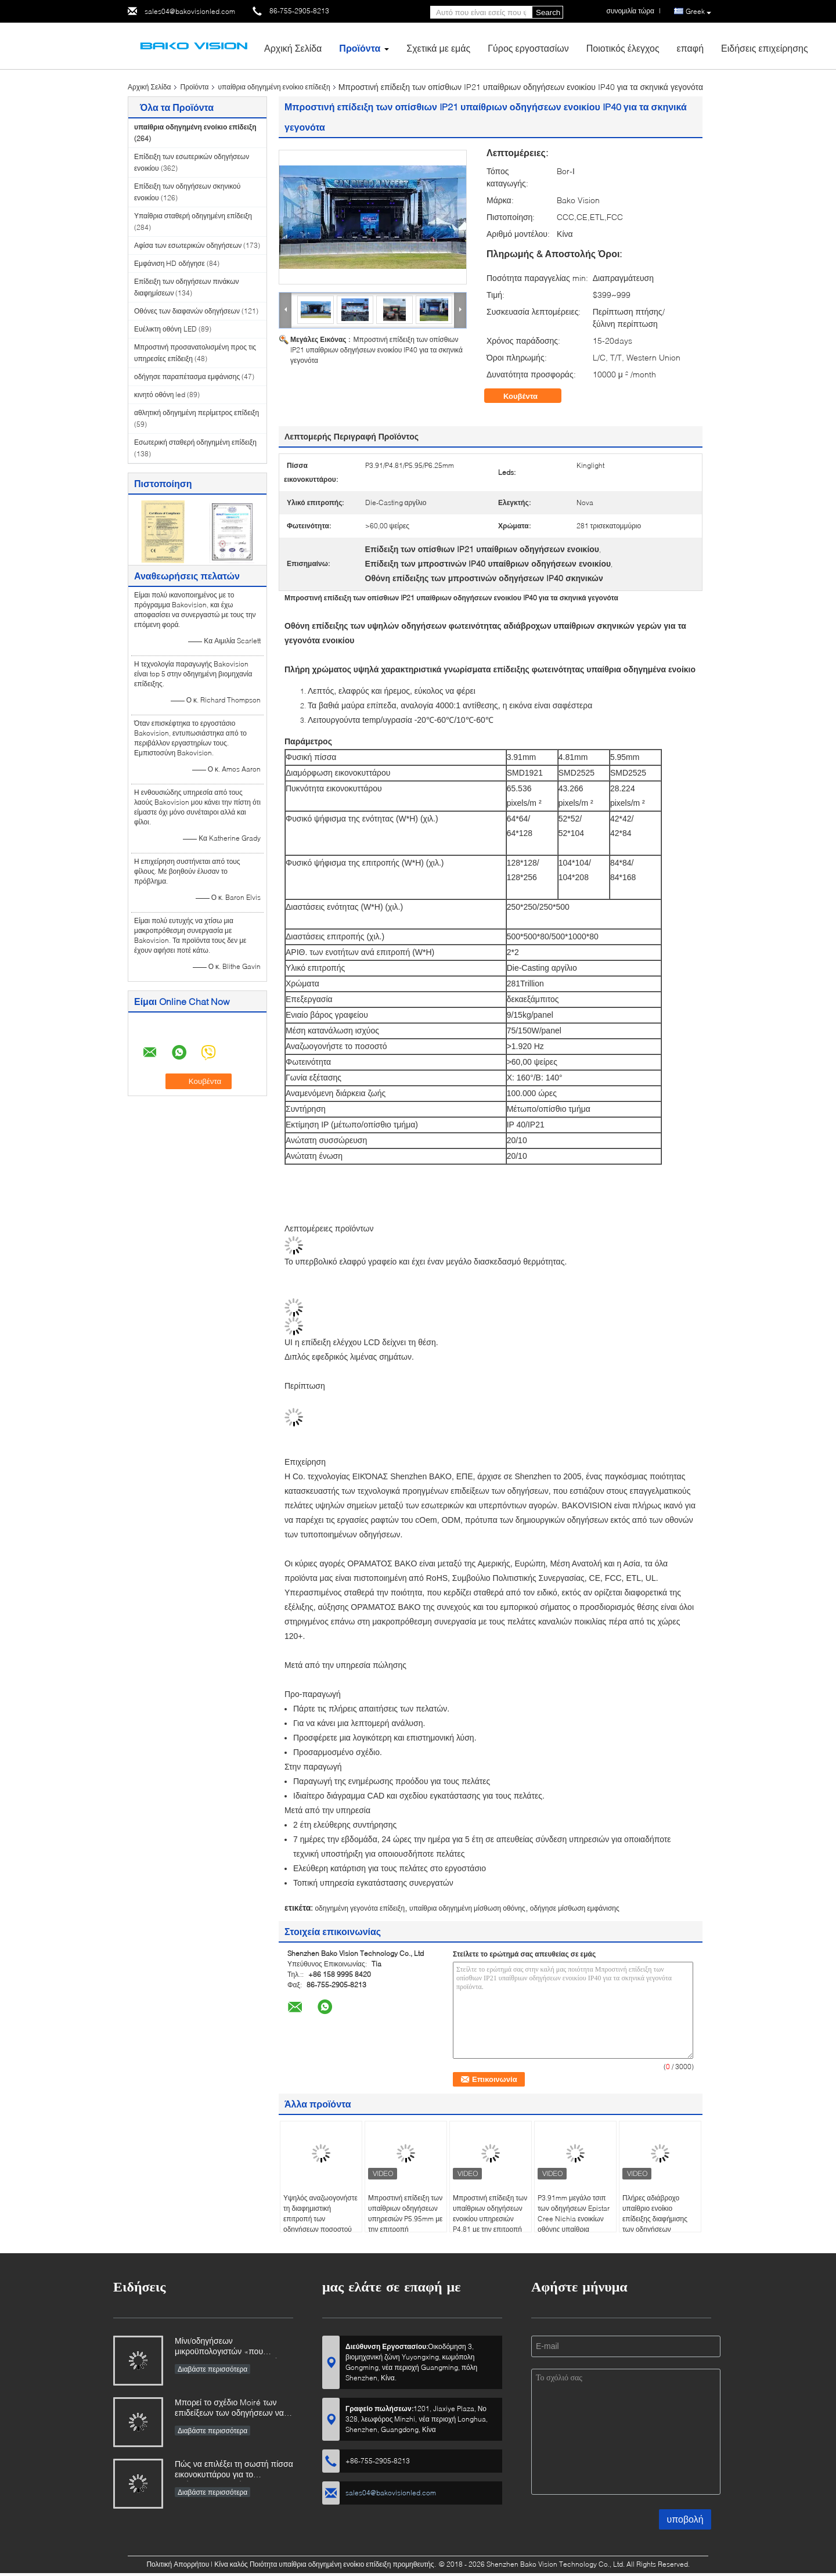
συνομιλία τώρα (630, 10)
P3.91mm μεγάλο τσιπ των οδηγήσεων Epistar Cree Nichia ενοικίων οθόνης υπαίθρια (574, 2213)
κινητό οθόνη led (159, 394)
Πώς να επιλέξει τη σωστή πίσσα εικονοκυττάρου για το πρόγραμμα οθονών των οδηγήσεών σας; (234, 2470)
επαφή (690, 47)
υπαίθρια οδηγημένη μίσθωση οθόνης (467, 1908)
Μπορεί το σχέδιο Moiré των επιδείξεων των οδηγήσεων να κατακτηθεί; (229, 2408)
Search (548, 12)
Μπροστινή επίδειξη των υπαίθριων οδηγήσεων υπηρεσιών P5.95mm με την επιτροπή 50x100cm (405, 2218)
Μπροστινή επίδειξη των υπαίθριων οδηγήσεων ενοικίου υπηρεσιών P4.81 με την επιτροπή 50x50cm (490, 2218)
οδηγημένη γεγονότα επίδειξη (360, 1908)
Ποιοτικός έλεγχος (623, 47)
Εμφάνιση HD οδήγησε (169, 263)
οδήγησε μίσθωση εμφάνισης (574, 1908)
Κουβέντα (528, 396)
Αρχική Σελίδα (293, 47)
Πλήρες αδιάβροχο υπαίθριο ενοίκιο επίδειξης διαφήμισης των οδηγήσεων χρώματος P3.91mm (654, 2218)
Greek (698, 12)
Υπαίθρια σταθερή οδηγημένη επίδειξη (193, 215)
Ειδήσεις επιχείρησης (764, 47)
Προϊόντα (359, 47)
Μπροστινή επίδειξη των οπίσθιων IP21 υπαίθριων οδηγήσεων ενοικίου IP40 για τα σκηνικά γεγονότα (376, 350)
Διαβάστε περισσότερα (212, 2369)
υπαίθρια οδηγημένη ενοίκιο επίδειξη (274, 86)
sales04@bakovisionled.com (190, 11)
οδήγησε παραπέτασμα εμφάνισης (187, 376)
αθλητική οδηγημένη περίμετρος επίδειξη (196, 412)
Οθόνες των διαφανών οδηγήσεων (187, 311)
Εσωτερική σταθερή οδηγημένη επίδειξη (195, 442)
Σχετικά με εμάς (438, 47)
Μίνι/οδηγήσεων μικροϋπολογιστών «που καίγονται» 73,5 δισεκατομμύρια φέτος (232, 2347)
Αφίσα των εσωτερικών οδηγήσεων (188, 245)
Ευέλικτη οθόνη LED (165, 329)
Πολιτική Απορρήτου (177, 2564)
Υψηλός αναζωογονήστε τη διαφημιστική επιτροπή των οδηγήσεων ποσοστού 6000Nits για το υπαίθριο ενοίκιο (320, 2223)
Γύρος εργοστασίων (528, 47)
